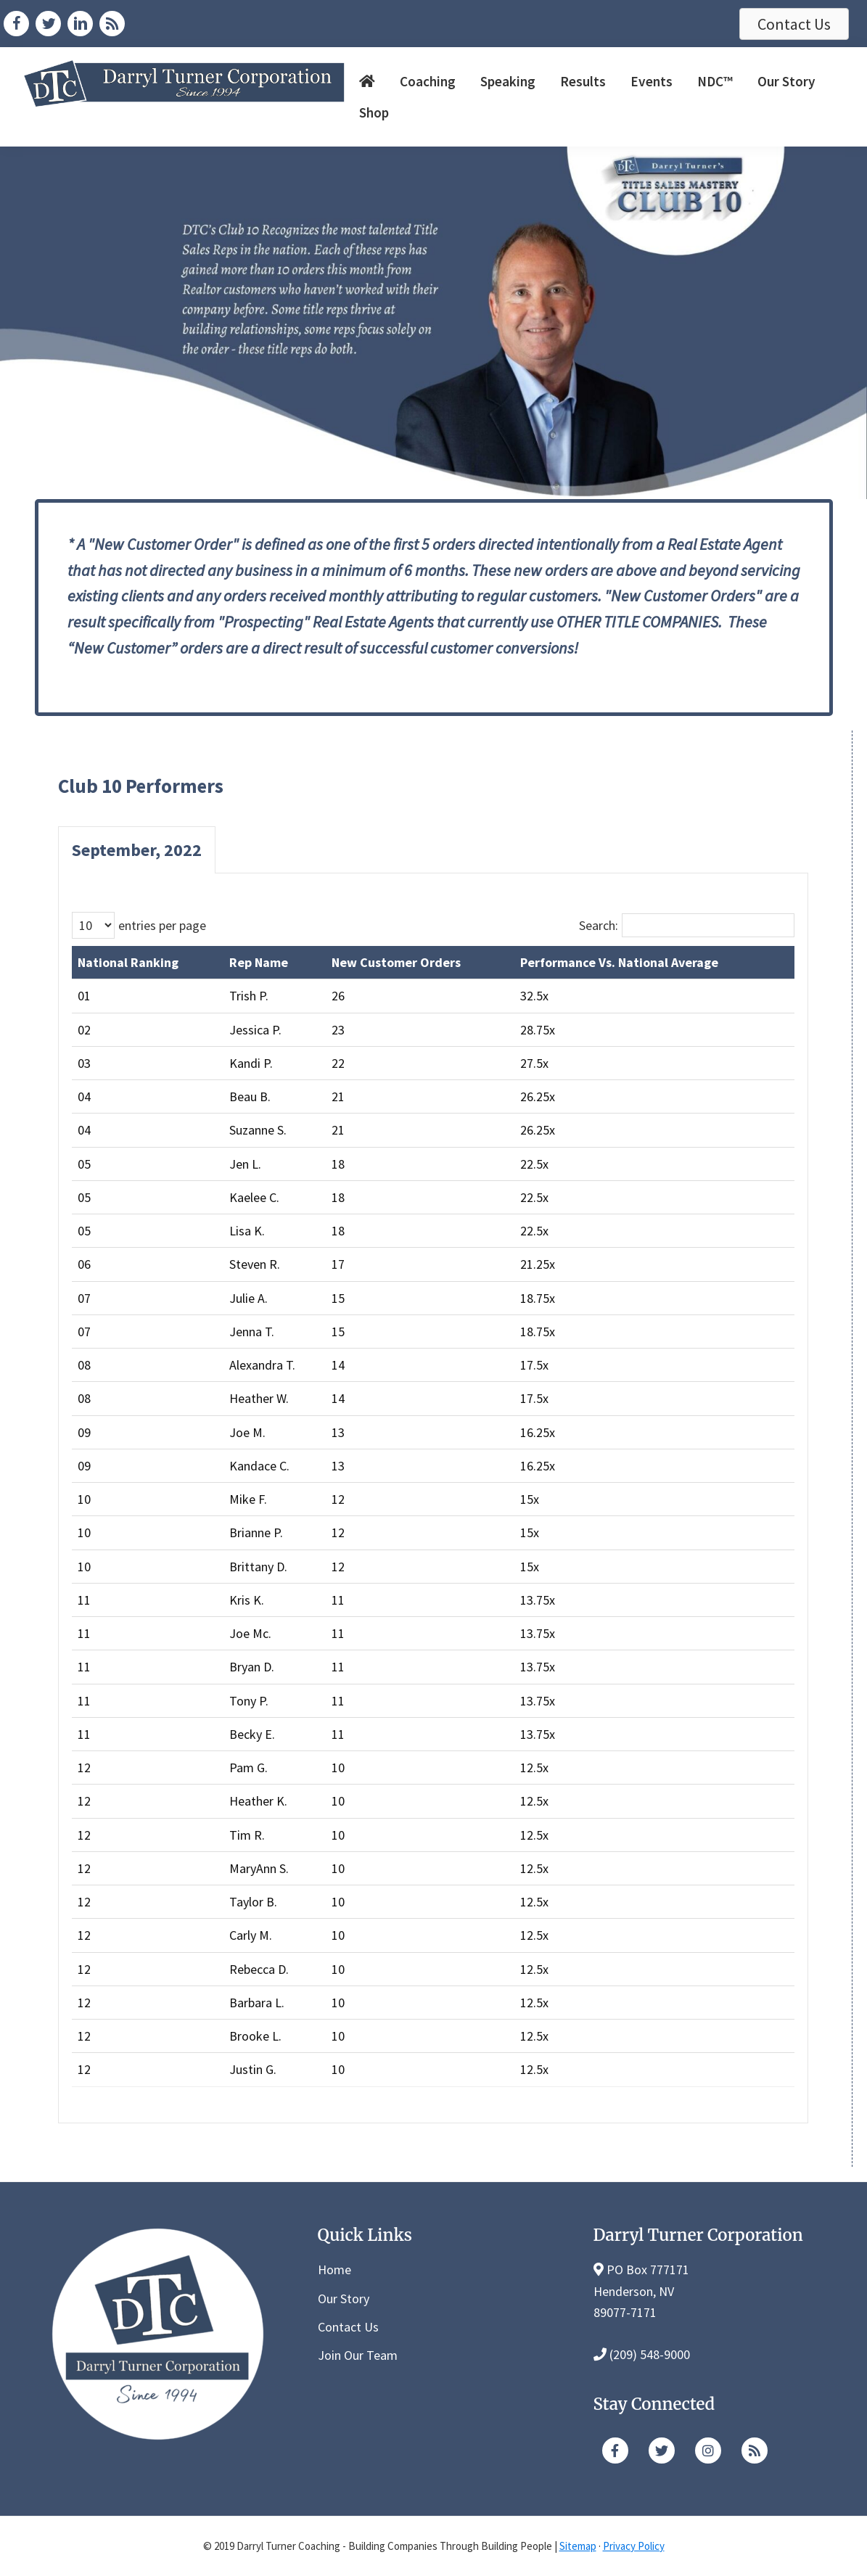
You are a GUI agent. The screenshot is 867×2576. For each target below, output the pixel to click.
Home (334, 2269)
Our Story (343, 2298)
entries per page (162, 925)
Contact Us (348, 2326)
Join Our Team (358, 2355)
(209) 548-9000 (649, 2354)
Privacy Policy (634, 2546)
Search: (598, 925)
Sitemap (577, 2546)
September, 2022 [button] (137, 850)
